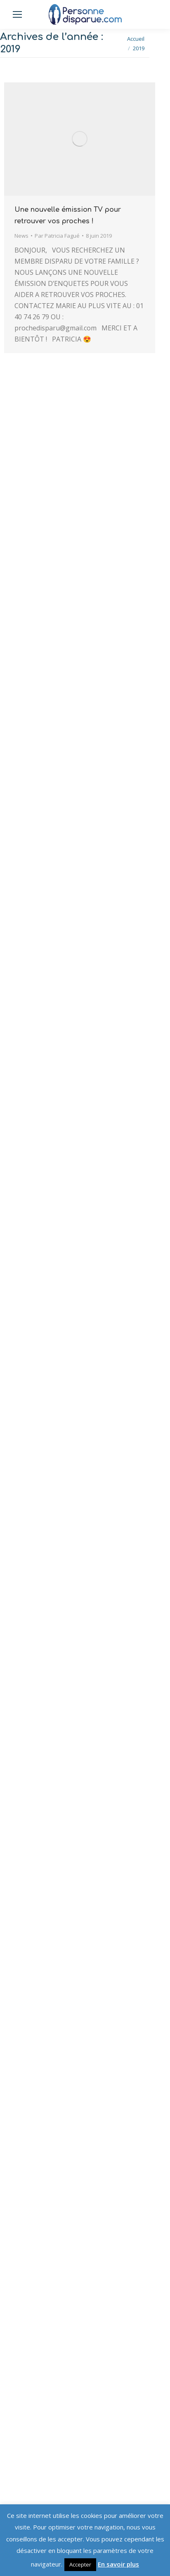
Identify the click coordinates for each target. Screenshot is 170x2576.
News (21, 235)
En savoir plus (118, 2564)
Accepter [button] (80, 2564)
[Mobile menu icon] (17, 14)
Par (57, 235)
